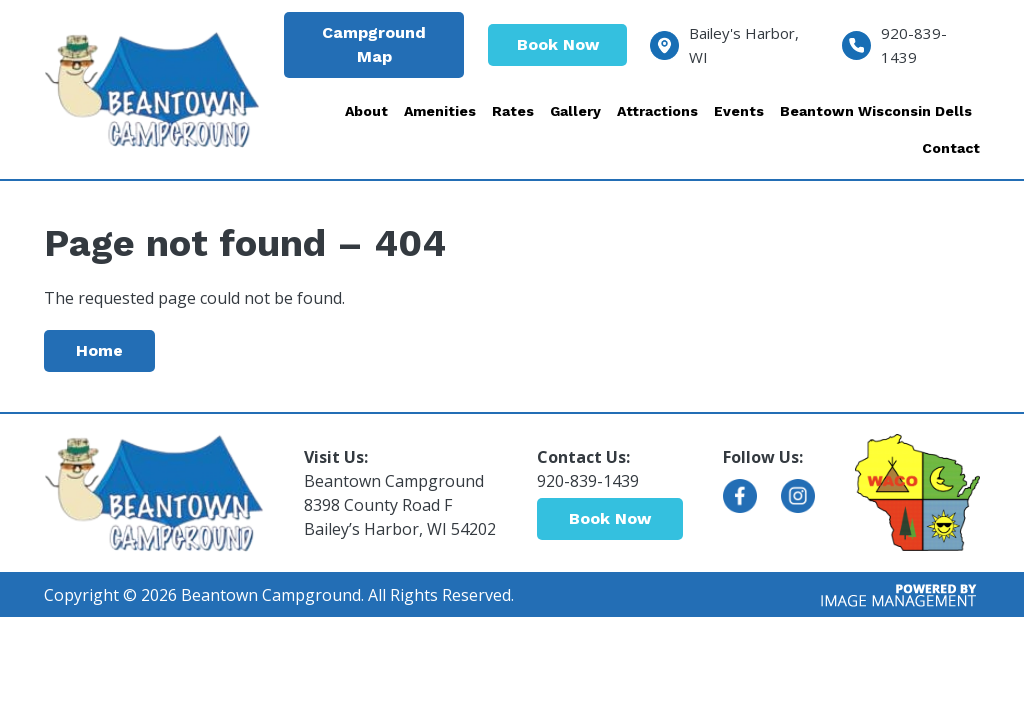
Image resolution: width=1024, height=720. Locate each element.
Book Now (558, 44)
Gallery (575, 111)
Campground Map (374, 44)
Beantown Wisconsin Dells (876, 111)
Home (99, 350)
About (366, 111)
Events (739, 111)
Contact (951, 148)
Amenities (440, 111)
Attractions (657, 111)
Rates (513, 111)
